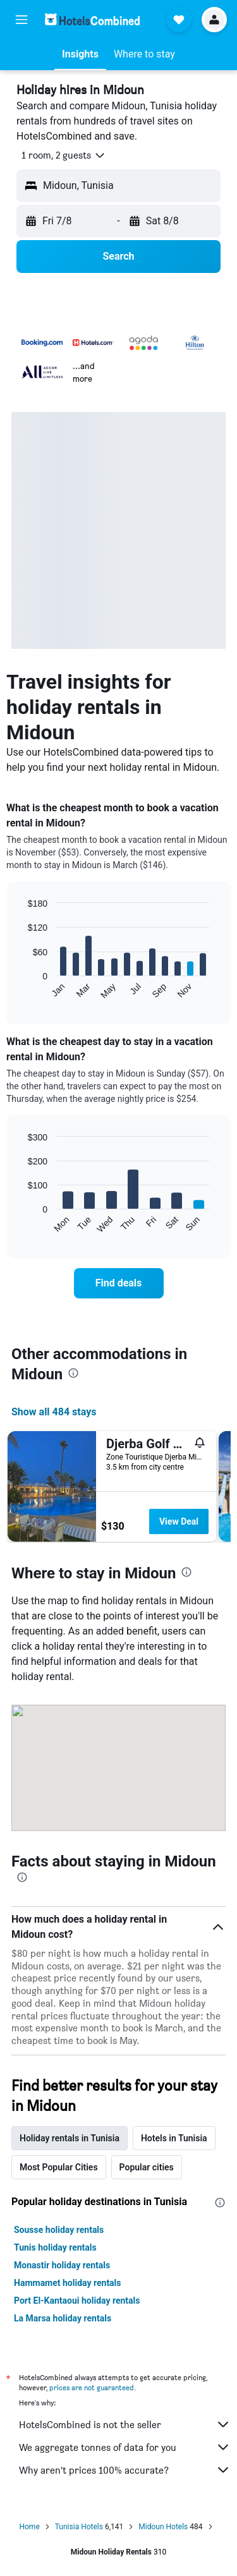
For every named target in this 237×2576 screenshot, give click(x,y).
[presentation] (73, 1373)
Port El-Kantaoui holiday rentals (77, 2300)
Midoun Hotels (163, 2526)
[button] (21, 19)
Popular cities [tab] (146, 2167)
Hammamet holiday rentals (67, 2283)
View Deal (178, 1521)
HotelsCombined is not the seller (125, 2424)
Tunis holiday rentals (55, 2247)
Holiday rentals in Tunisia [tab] (69, 2138)
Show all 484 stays (53, 1412)
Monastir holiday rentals (62, 2265)
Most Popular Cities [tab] (59, 2167)
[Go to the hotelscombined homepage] (92, 19)
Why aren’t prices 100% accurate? (125, 2469)
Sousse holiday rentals (59, 2230)
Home (29, 2526)
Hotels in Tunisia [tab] (174, 2138)
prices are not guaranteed (91, 2387)
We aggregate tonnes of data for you (125, 2447)
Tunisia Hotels (79, 2526)
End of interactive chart (21, 989)
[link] (119, 1283)
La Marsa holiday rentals (62, 2318)
